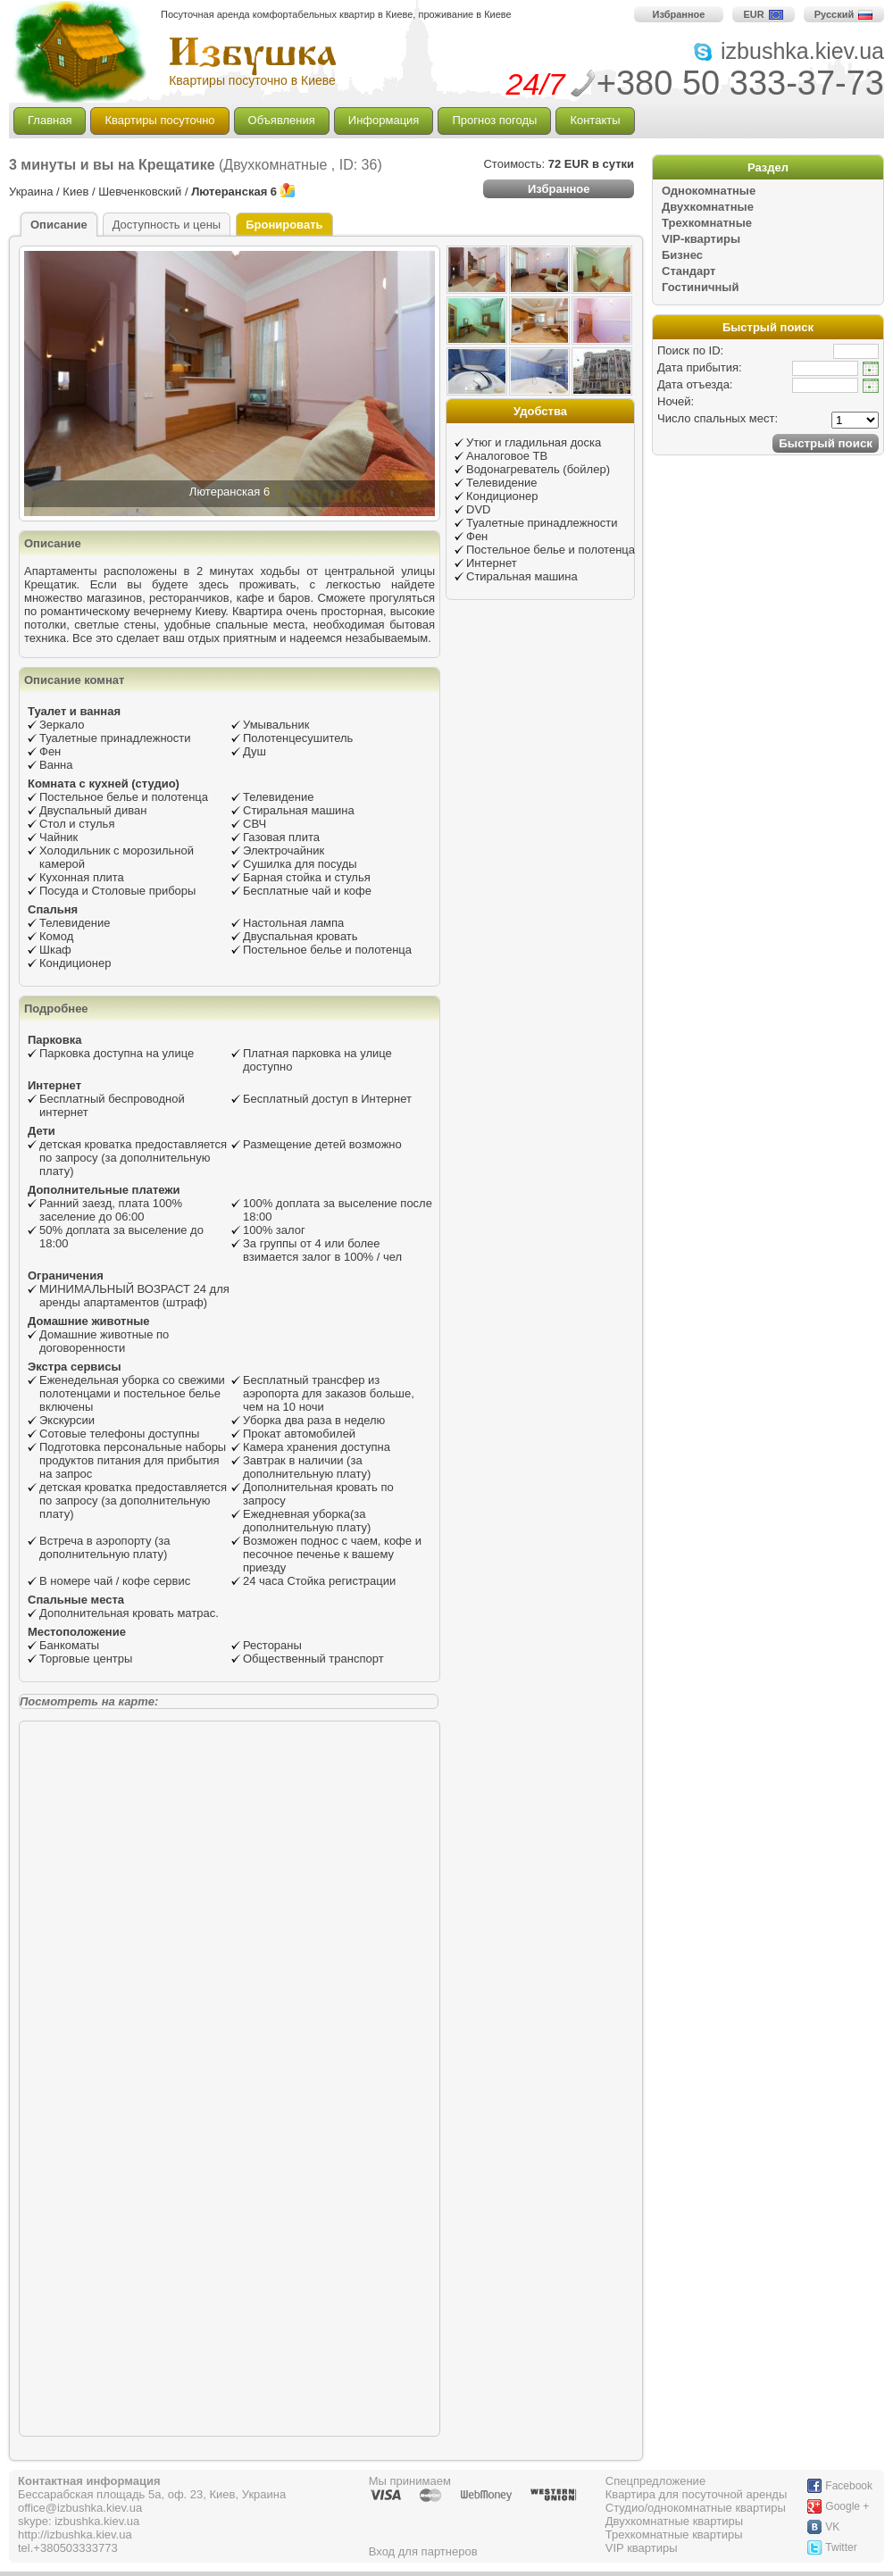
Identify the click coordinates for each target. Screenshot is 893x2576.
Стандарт (688, 271)
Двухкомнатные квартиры (674, 2521)
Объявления (281, 120)
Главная (49, 120)
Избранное (679, 14)
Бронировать (284, 224)
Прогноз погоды (494, 120)
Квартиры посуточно (159, 120)
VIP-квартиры (701, 239)
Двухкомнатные (708, 206)
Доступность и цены (167, 224)
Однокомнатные (708, 190)
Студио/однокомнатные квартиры (695, 2507)
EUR (763, 14)
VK (832, 2527)
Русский (843, 14)
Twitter (840, 2547)
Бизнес (682, 255)
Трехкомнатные (707, 222)
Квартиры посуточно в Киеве (252, 80)
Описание (59, 224)
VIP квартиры (641, 2548)
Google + (847, 2506)
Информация (384, 120)
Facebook (848, 2486)
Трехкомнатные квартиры (674, 2534)
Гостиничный (700, 287)
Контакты (595, 120)
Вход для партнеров (423, 2551)
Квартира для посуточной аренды (696, 2494)
